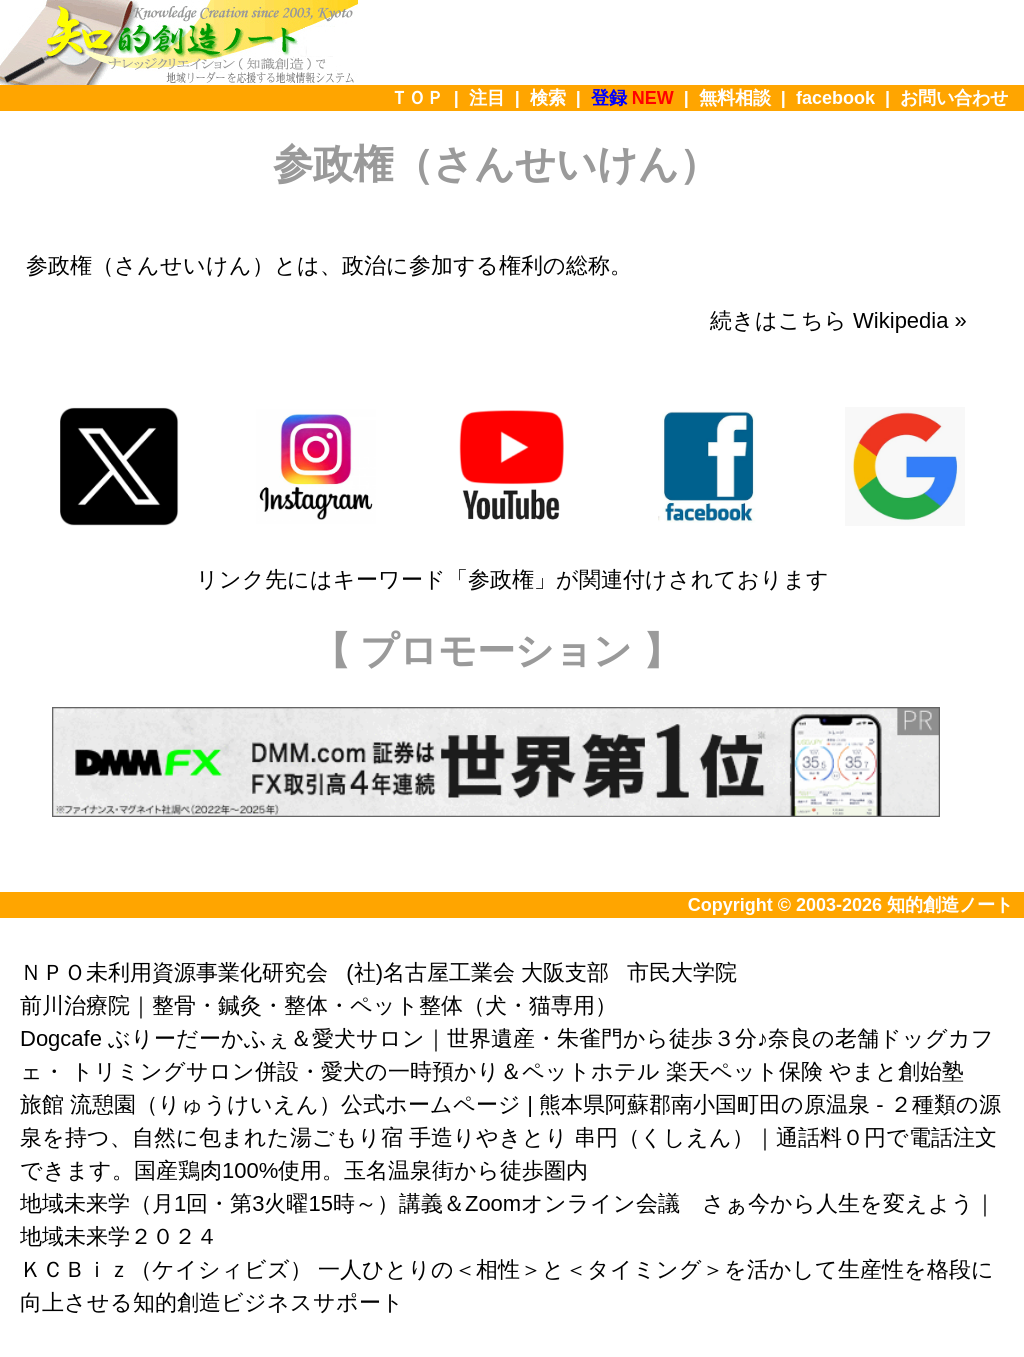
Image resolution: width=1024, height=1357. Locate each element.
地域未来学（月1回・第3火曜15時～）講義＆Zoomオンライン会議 (350, 1203)
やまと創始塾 (896, 1071)
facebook (835, 98)
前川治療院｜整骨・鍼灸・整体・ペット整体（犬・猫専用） (318, 1005)
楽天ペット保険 (744, 1071)
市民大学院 (682, 972)
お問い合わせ (954, 98)
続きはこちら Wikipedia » (838, 320)
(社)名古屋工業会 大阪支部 (477, 972)
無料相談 (735, 98)
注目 (487, 98)
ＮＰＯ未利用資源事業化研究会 (174, 972)
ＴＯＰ (417, 98)
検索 (548, 98)
